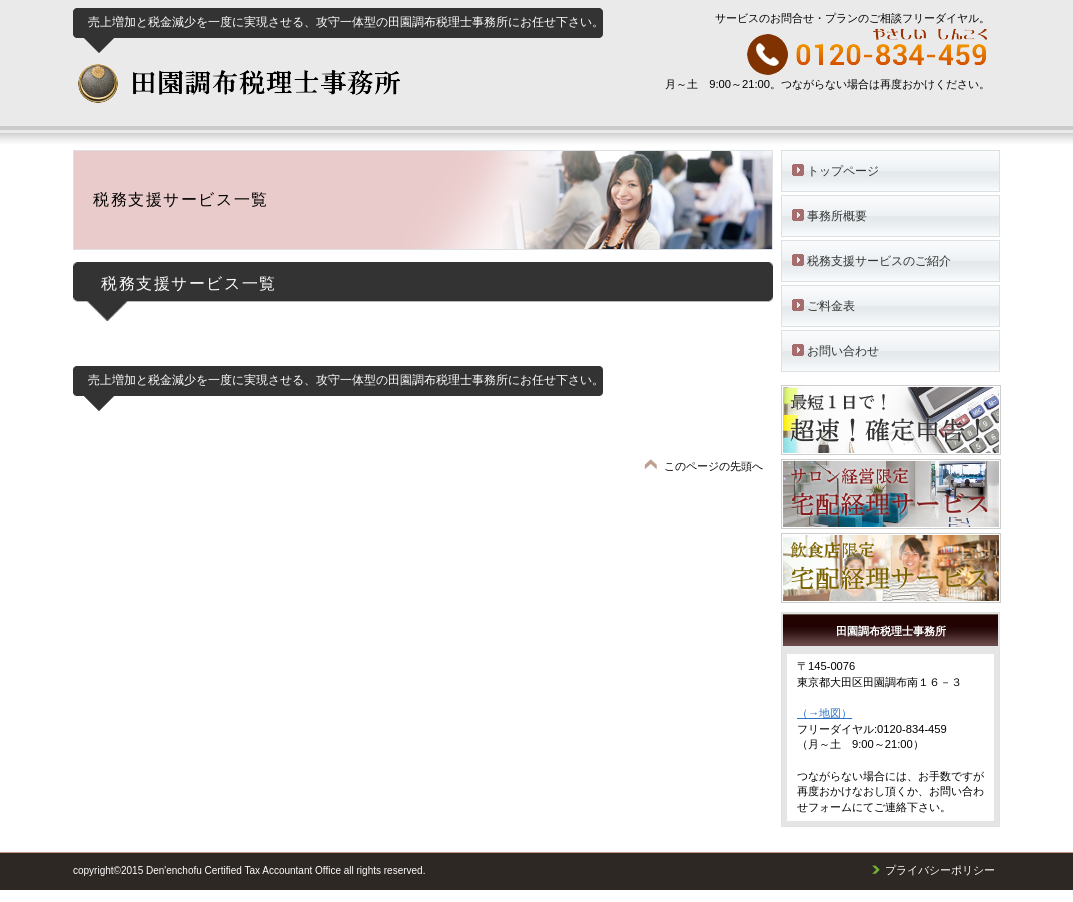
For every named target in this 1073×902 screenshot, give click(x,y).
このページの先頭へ (713, 466)
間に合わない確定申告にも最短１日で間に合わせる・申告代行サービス (900, 420)
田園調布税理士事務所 (330, 94)
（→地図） (824, 713)
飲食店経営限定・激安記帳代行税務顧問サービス (900, 568)
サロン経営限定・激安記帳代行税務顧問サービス (900, 494)
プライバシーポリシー (940, 870)
